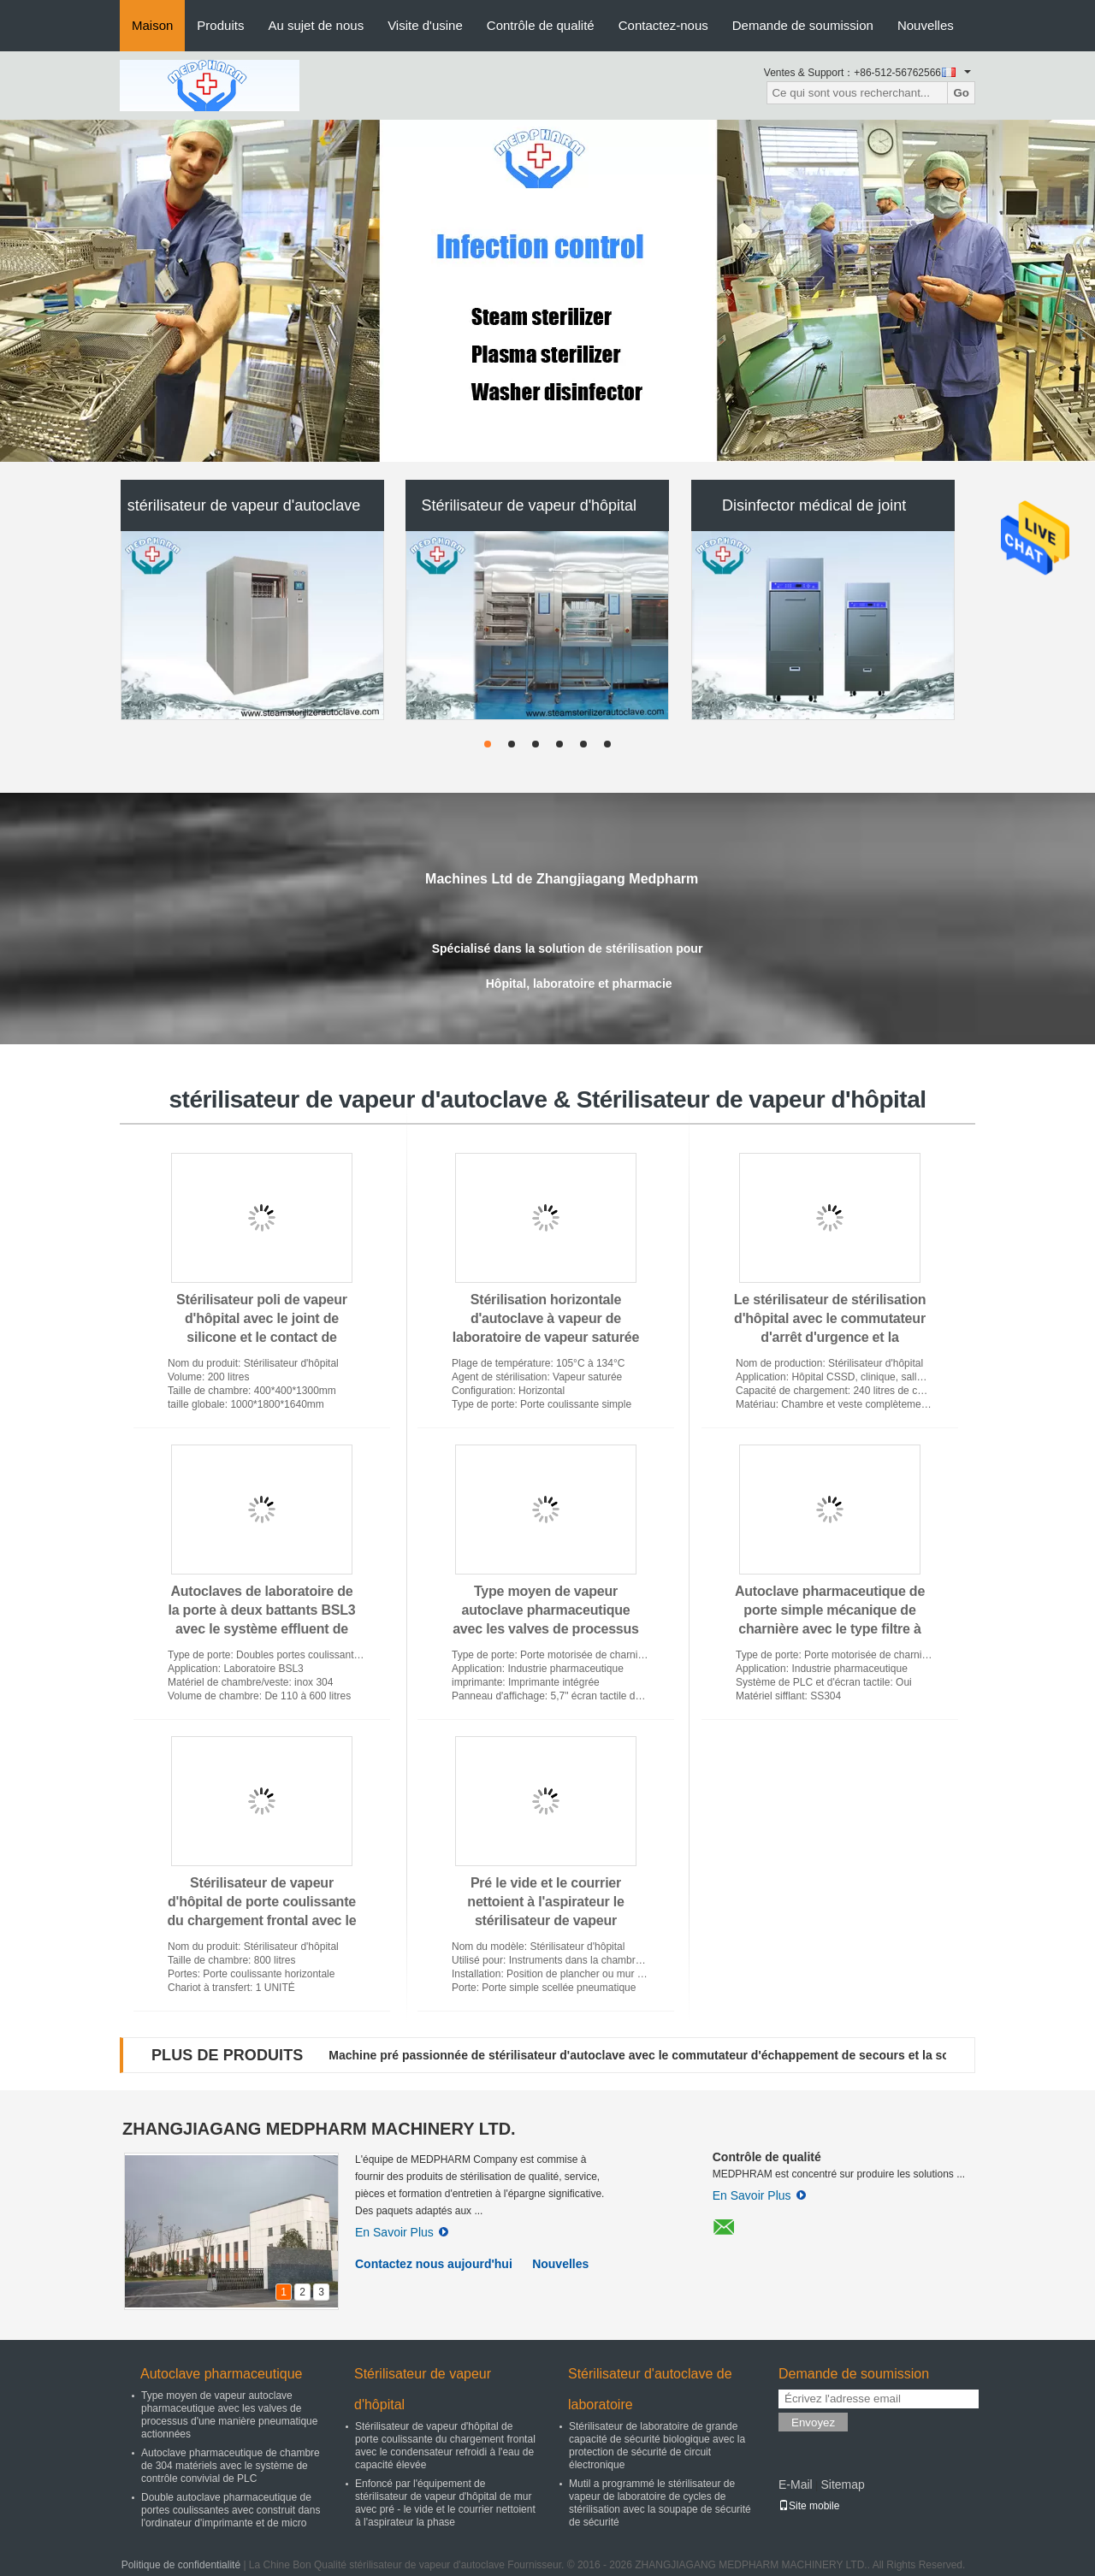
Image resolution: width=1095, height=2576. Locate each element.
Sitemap (842, 2484)
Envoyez (813, 2422)
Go (961, 92)
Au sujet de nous (316, 25)
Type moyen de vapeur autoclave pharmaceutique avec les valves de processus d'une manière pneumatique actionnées (546, 1629)
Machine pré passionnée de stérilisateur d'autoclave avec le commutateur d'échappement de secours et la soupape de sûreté (684, 2055)
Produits (220, 25)
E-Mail (795, 2484)
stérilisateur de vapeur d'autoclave (244, 505)
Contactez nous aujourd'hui (433, 2264)
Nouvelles (925, 25)
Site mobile (808, 2506)
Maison (152, 25)
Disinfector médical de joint (814, 505)
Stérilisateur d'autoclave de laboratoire (650, 2389)
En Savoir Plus (401, 2232)
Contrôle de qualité (541, 25)
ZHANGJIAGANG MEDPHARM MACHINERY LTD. (319, 2128)
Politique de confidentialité (180, 2565)
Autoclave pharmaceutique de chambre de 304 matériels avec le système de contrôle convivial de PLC (230, 2465)
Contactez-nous (663, 25)
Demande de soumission (802, 25)
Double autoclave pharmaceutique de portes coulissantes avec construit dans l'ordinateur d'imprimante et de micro (230, 2510)
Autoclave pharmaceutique (221, 2373)
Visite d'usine (425, 25)
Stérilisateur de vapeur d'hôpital (529, 505)
